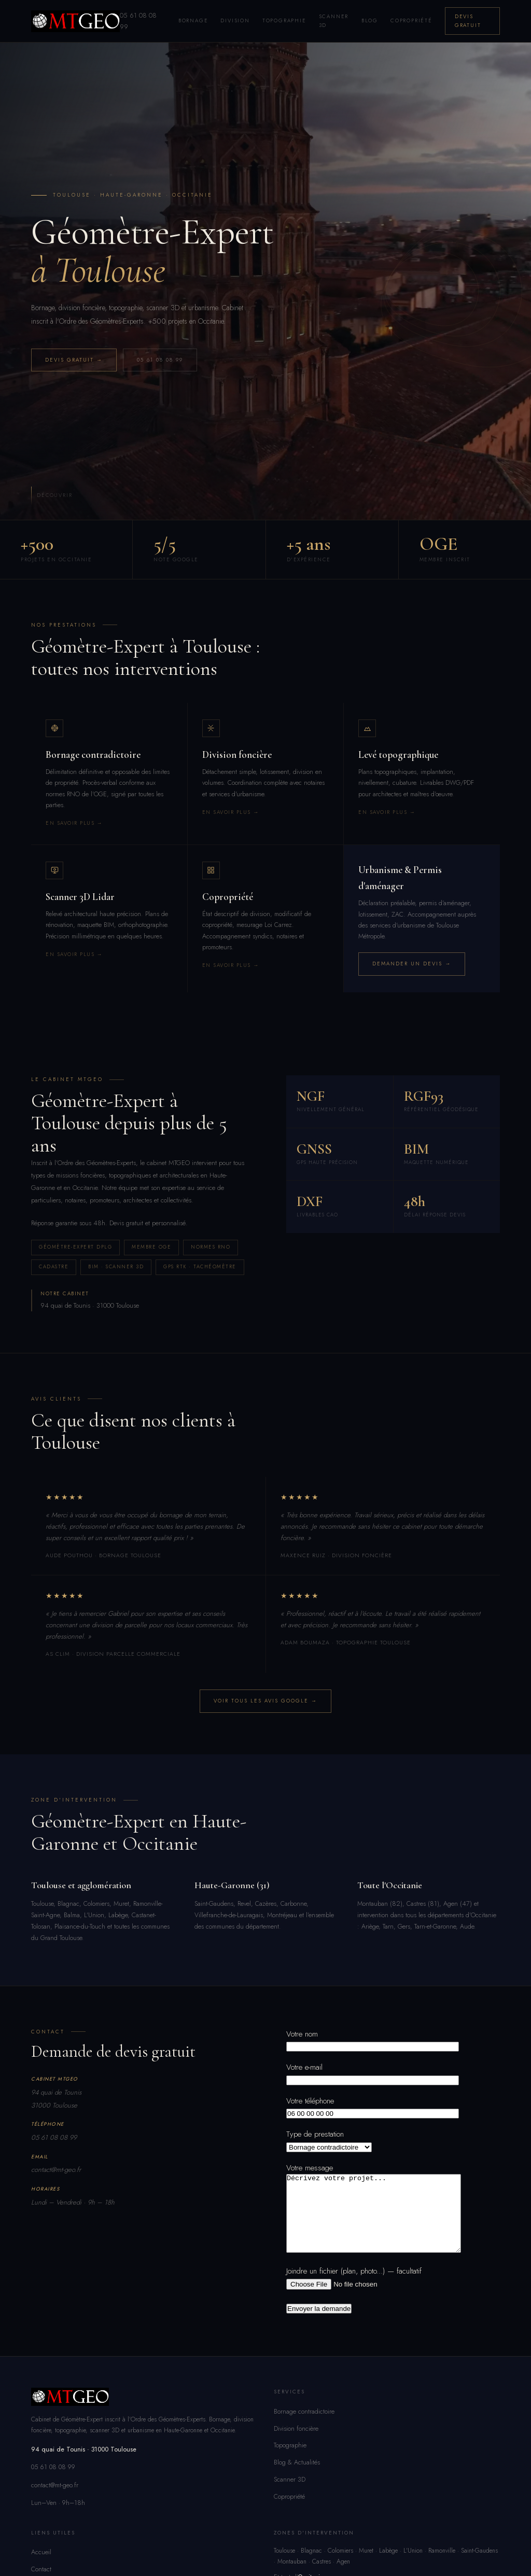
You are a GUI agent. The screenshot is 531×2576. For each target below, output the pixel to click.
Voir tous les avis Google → (265, 1701)
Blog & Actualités (297, 2478)
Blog (369, 20)
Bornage (193, 20)
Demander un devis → (411, 963)
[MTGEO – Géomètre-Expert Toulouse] (75, 21)
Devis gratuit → (74, 360)
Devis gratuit (468, 20)
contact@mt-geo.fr (56, 2170)
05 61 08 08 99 (160, 360)
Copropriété (411, 20)
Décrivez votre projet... (384, 2221)
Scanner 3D (334, 20)
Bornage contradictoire (304, 2427)
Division (234, 20)
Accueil (41, 2567)
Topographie (284, 20)
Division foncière (296, 2444)
